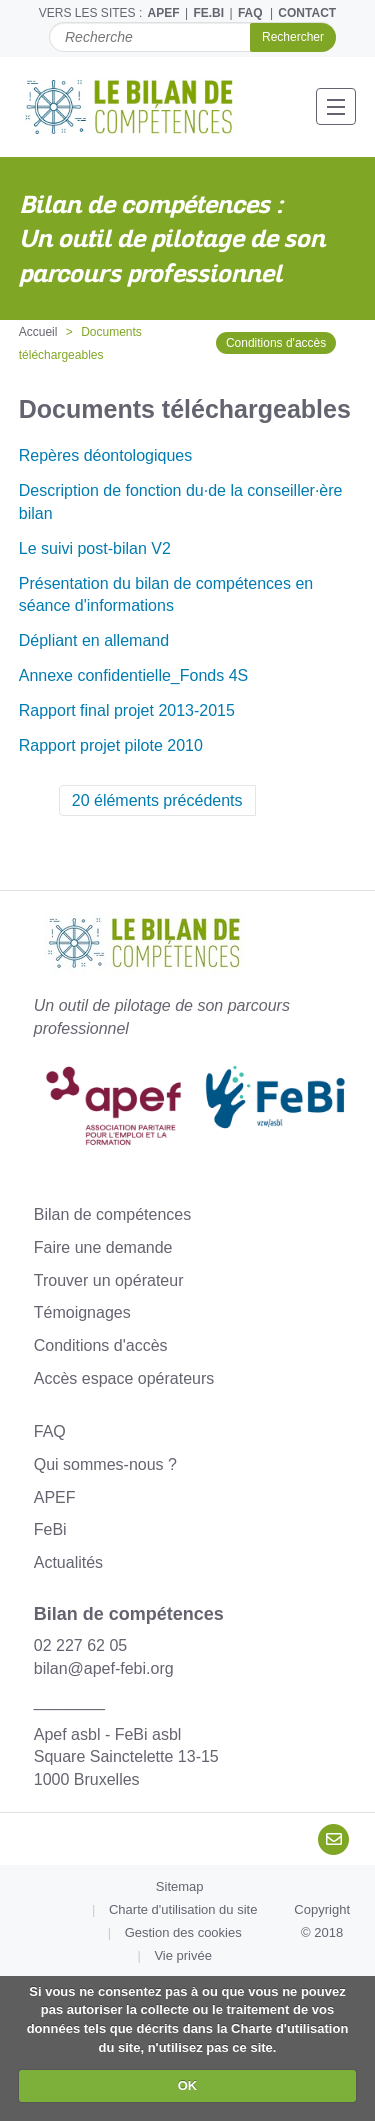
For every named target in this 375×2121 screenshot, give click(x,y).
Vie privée (183, 1955)
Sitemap (180, 1886)
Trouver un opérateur (109, 1280)
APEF (164, 13)
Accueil (38, 332)
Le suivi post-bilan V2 (95, 548)
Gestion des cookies (183, 1932)
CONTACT (307, 13)
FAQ (250, 13)
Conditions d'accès (276, 343)
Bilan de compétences (112, 1214)
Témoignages (82, 1312)
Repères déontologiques (105, 455)
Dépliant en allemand (94, 640)
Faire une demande (103, 1247)
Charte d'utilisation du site (183, 1909)
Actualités (68, 1562)
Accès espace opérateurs (124, 1378)
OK (188, 2085)
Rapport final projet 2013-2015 (127, 710)
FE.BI (208, 13)
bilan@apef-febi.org (104, 1668)
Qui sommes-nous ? (105, 1464)
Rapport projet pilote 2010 (111, 745)
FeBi (50, 1529)
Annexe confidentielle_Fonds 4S (134, 675)
